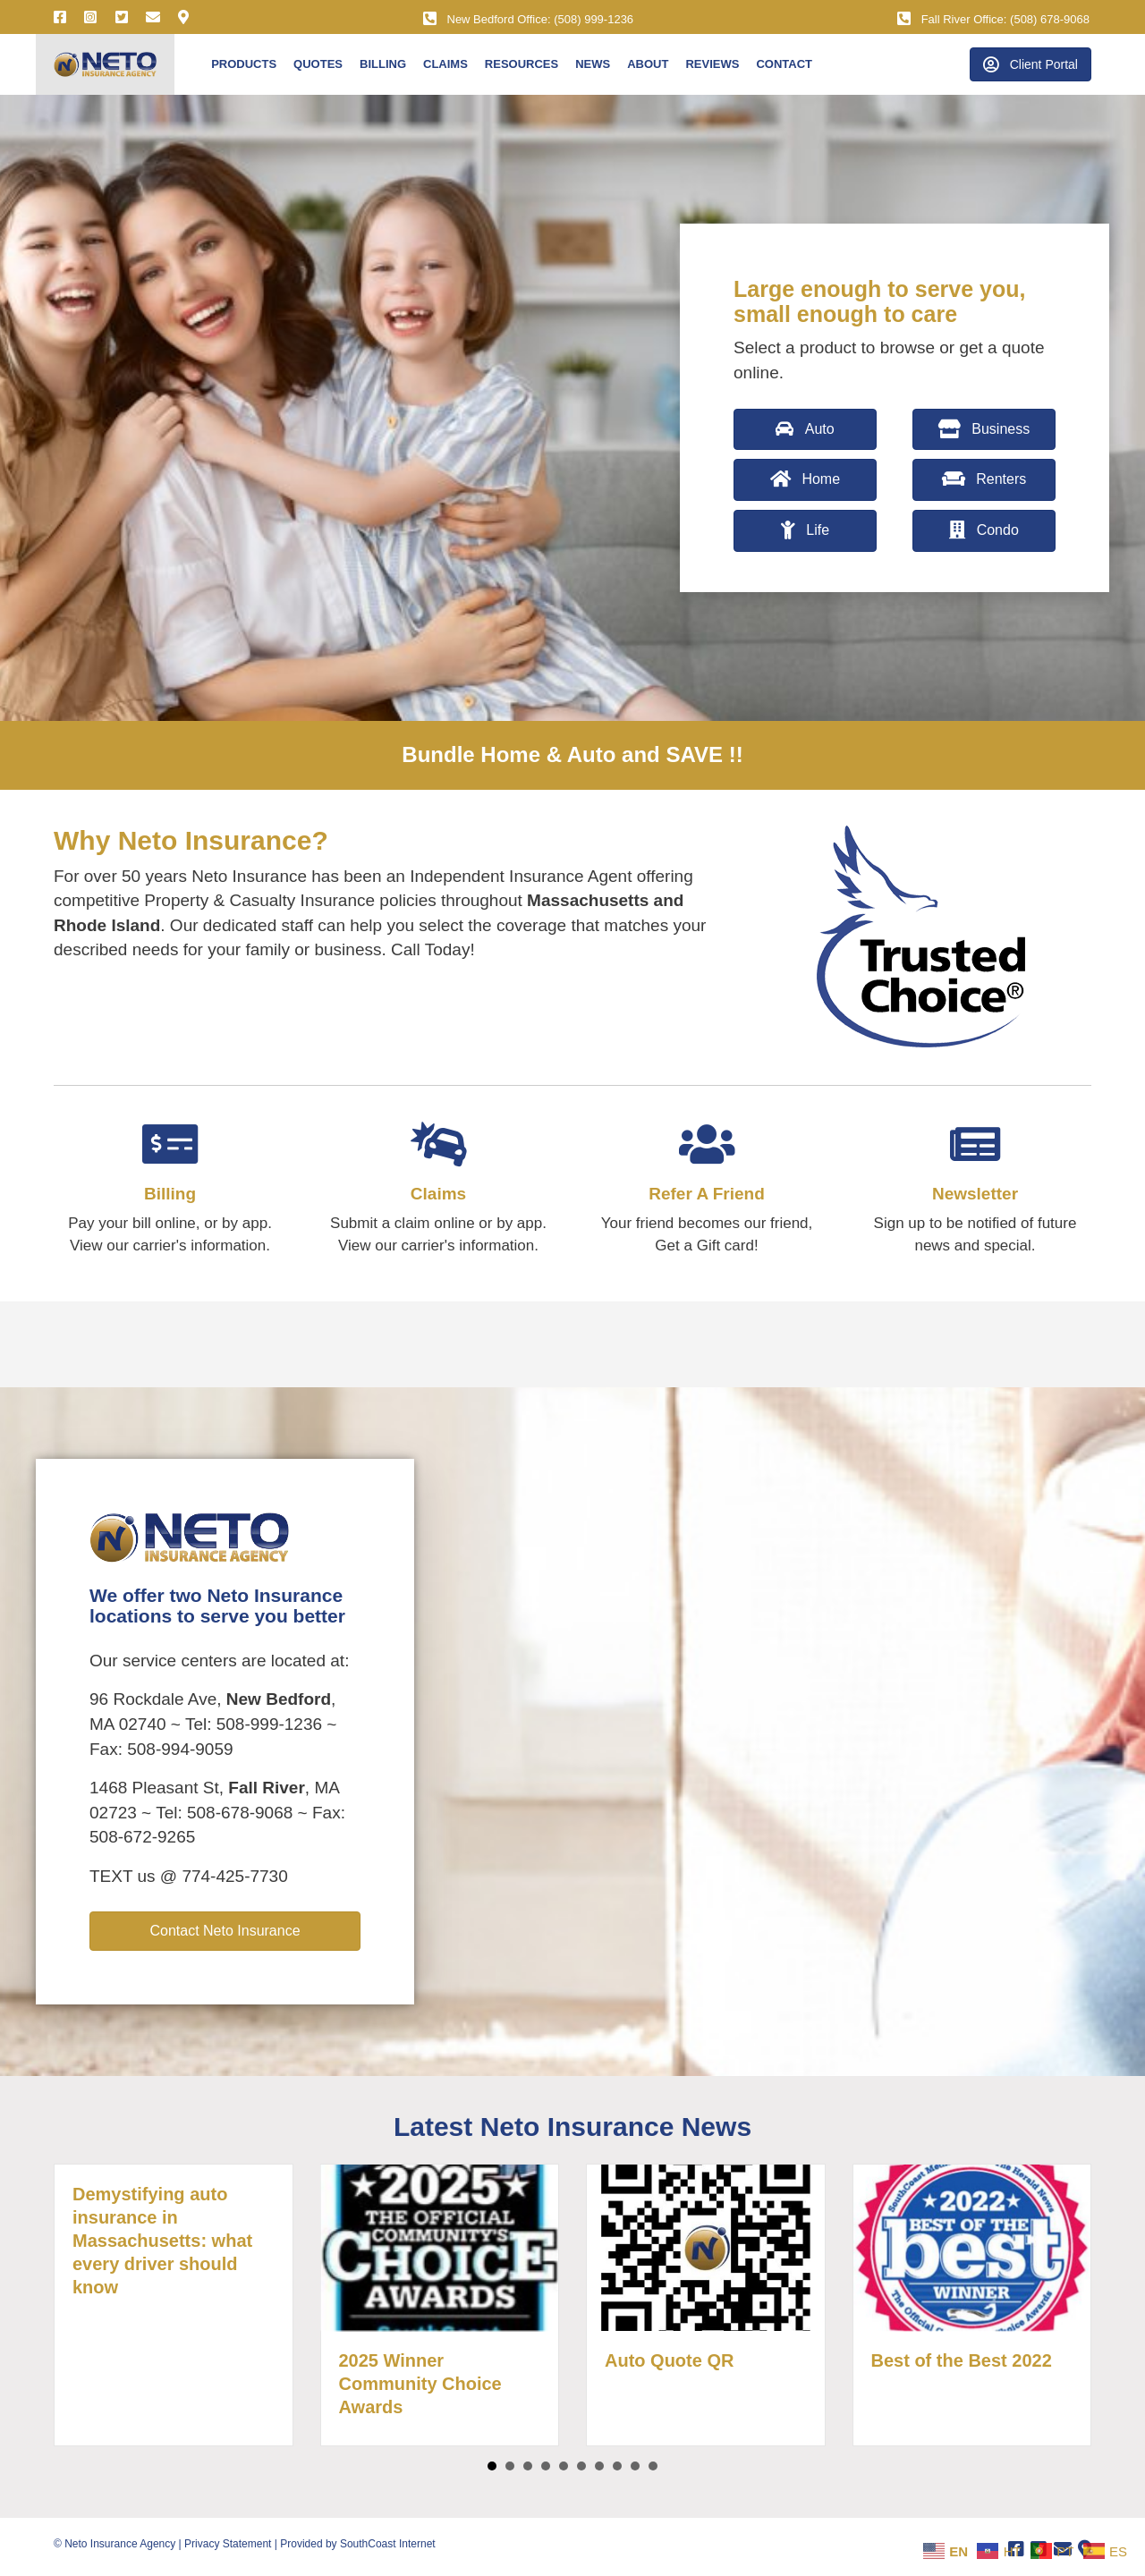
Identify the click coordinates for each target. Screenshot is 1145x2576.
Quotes (318, 64)
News (592, 64)
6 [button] (581, 2466)
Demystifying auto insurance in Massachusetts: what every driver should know (162, 2240)
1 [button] (492, 2466)
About (647, 64)
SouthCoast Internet (388, 2544)
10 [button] (653, 2466)
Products (243, 64)
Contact (784, 64)
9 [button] (635, 2466)
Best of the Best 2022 (961, 2360)
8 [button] (617, 2466)
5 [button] (563, 2466)
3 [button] (527, 2466)
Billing (383, 64)
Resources (521, 64)
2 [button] (509, 2466)
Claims (445, 64)
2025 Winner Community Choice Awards (420, 2384)
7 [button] (599, 2466)
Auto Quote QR (669, 2360)
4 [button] (545, 2466)
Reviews (712, 64)
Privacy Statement (227, 2544)
